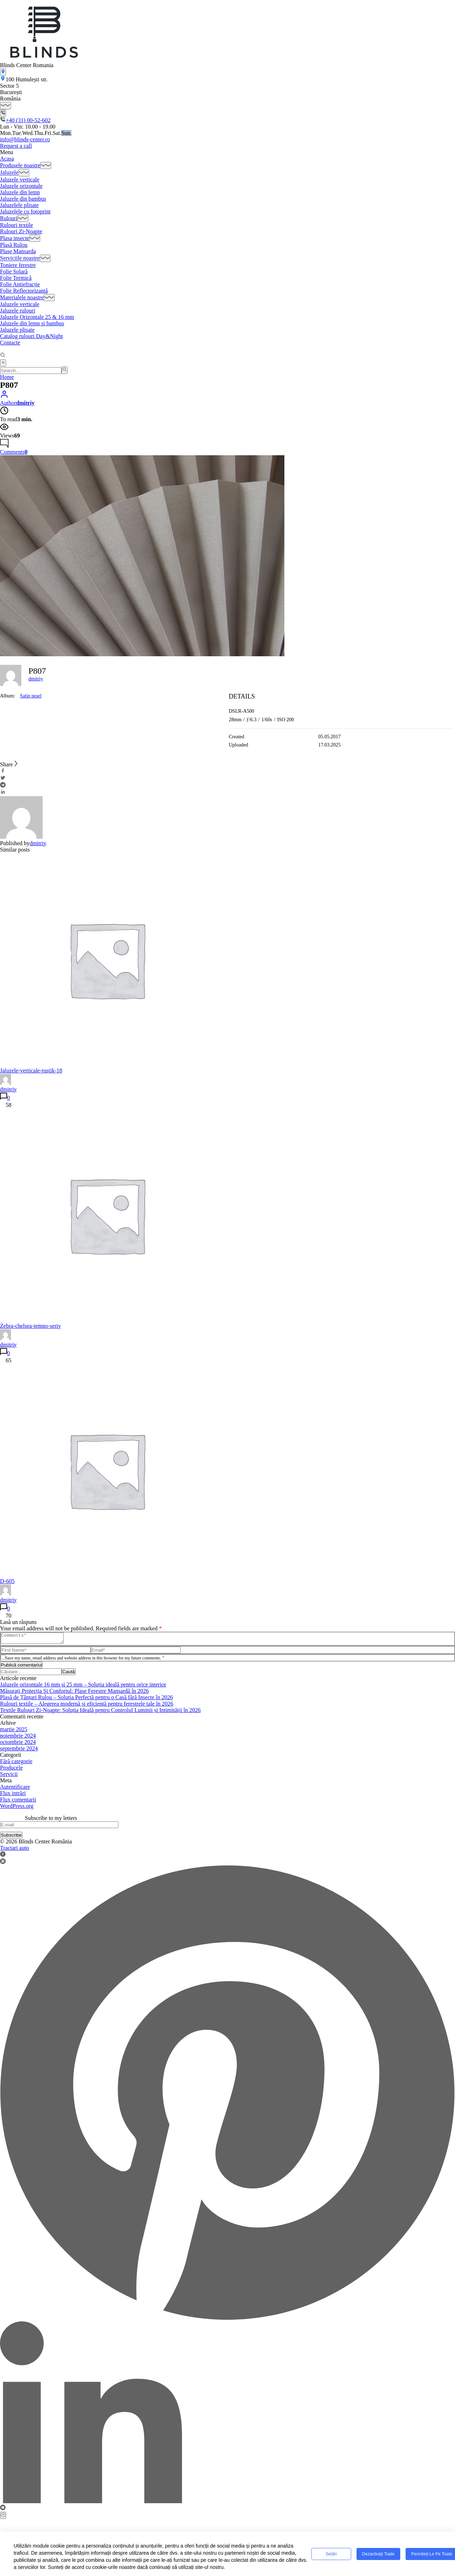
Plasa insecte (14, 238)
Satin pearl (30, 696)
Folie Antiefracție (20, 284)
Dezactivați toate (378, 2553)
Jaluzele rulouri (17, 311)
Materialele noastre (22, 297)
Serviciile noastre (20, 258)
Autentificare (15, 1789)
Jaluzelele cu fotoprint (25, 211)
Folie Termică (16, 278)
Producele (11, 1770)
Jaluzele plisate (17, 330)
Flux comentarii (18, 1802)
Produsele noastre (20, 165)
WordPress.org (16, 1808)
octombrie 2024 (18, 1744)
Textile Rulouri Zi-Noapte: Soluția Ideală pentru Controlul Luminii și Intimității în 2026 (100, 1712)
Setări (331, 2553)
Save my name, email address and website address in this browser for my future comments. (85, 1660)
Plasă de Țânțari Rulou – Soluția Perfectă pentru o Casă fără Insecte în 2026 (86, 1699)
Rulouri (8, 218)
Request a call (16, 146)
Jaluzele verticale (19, 179)
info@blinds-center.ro (25, 139)
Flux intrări (13, 1795)
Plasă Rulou (13, 245)
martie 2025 (13, 1731)
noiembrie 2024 (18, 1738)
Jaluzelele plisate (19, 205)
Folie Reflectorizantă (24, 291)
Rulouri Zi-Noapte (21, 231)
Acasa (7, 159)
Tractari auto (14, 1850)
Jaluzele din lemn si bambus (32, 323)
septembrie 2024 (19, 1751)
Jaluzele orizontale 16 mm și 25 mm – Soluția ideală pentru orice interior (83, 1687)
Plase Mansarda (18, 251)
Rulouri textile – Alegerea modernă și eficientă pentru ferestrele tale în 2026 (86, 1706)
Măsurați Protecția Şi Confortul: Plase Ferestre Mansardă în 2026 (74, 1693)
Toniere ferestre (18, 265)
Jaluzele (9, 173)
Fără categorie (16, 1763)
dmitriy (35, 678)
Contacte (10, 342)
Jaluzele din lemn (20, 192)
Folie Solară (14, 271)
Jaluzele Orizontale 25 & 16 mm (37, 317)
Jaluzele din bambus (23, 199)
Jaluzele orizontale (21, 186)
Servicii (9, 1776)
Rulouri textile (16, 225)
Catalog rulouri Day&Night (31, 336)
